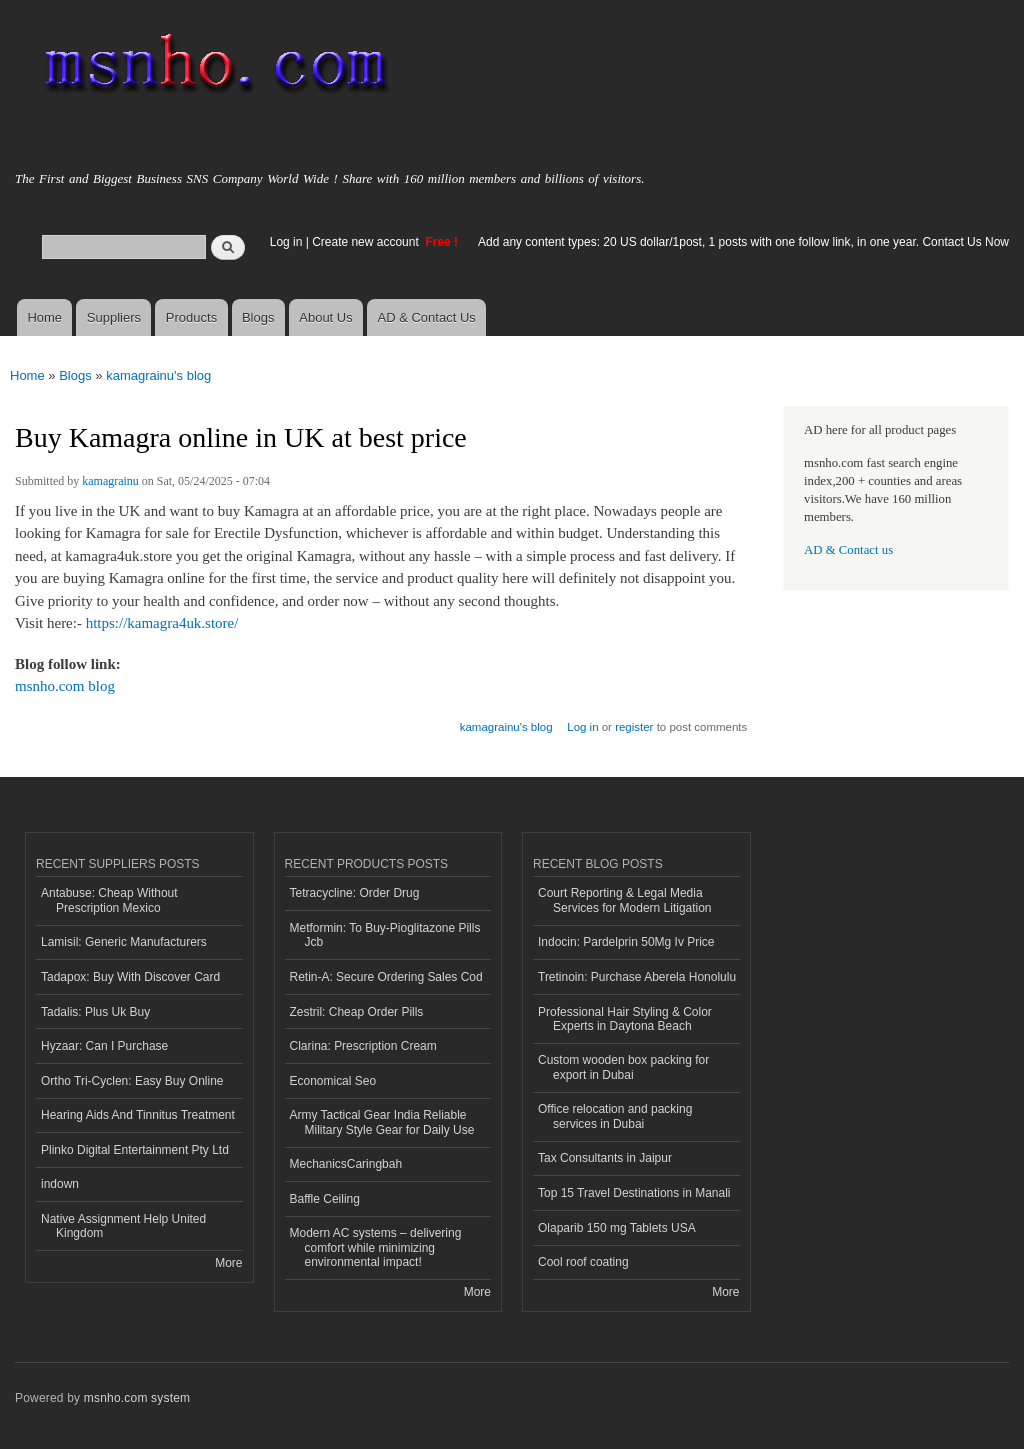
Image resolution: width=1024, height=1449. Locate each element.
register (634, 727)
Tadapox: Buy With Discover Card (130, 977)
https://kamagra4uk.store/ (162, 623)
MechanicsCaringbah (346, 1164)
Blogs (258, 317)
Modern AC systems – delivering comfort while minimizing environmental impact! (376, 1247)
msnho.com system (137, 1398)
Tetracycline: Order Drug (355, 893)
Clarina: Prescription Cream (363, 1046)
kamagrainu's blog (158, 375)
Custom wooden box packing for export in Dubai (623, 1067)
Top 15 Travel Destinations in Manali (634, 1193)
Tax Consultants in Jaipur (605, 1158)
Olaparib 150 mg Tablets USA (617, 1228)
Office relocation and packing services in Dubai (615, 1116)
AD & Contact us (848, 550)
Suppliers (114, 317)
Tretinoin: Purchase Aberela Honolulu (637, 977)
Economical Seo (333, 1081)
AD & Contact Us (427, 317)
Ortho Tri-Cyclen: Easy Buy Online (132, 1081)
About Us (325, 317)
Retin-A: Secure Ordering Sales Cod (386, 977)
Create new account (367, 242)
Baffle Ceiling (325, 1199)
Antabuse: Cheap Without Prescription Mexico (109, 900)
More (228, 1263)
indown (60, 1184)
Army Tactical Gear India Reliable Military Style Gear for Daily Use (382, 1122)
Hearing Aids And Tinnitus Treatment (138, 1115)
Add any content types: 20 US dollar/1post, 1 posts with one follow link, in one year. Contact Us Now (743, 242)
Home (44, 317)
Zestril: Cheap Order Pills (357, 1012)
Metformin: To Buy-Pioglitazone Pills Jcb (385, 935)
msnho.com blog (65, 686)
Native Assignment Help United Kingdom (123, 1226)
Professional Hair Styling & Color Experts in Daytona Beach (625, 1019)
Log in (286, 242)
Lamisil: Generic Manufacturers (124, 942)
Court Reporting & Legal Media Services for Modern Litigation (625, 900)
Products (191, 317)
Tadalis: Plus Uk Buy (95, 1012)
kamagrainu (110, 481)
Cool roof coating (583, 1262)
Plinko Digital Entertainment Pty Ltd (135, 1150)
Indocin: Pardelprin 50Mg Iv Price (626, 942)
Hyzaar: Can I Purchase (104, 1046)
